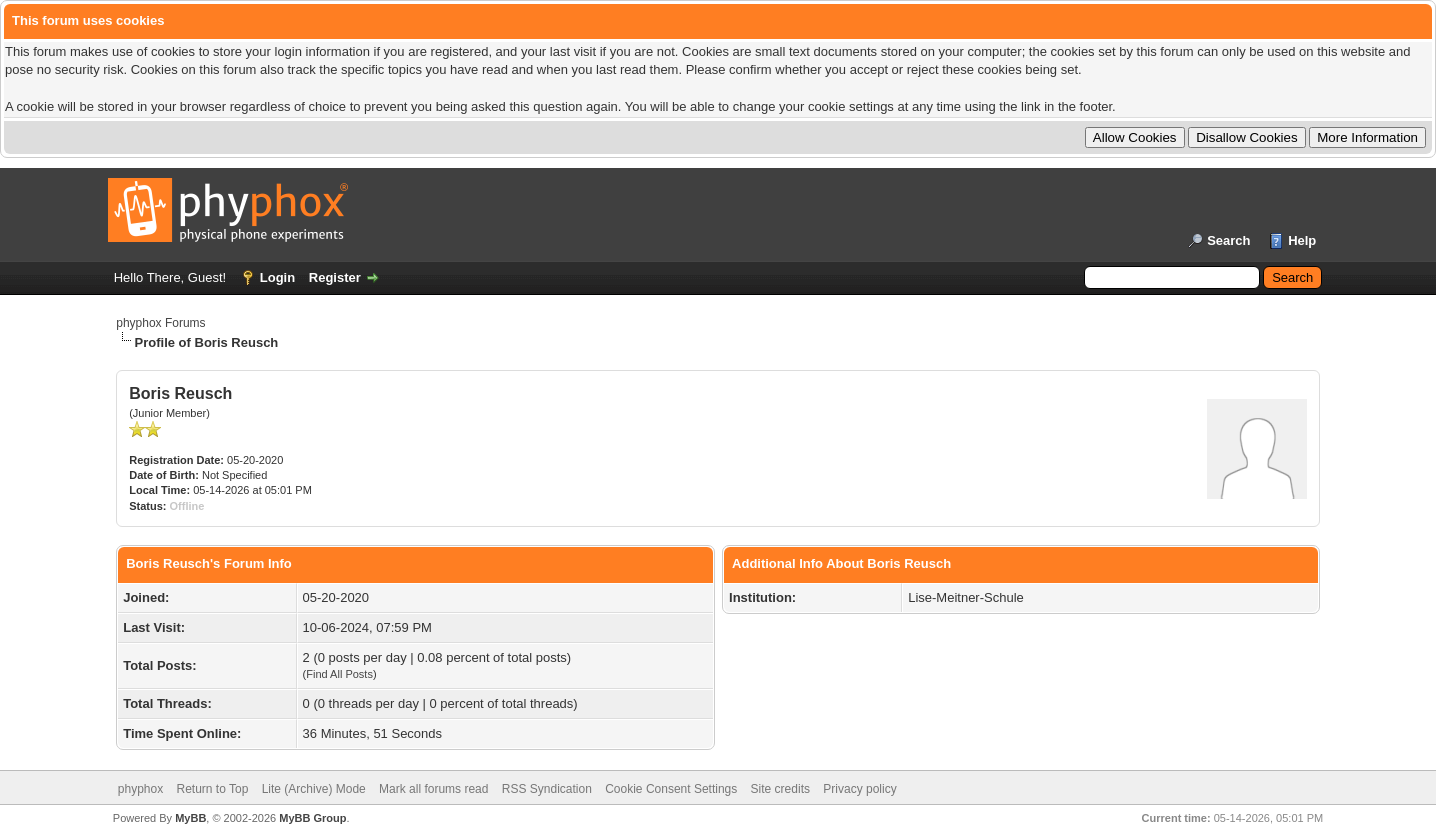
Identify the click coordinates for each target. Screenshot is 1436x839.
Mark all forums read (433, 789)
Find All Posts (339, 674)
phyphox (140, 789)
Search (1228, 240)
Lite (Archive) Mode (314, 789)
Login (277, 277)
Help (1302, 240)
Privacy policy (859, 789)
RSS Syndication (547, 789)
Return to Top (213, 789)
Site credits (780, 789)
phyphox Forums (160, 323)
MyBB (190, 818)
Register (335, 277)
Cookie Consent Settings (671, 789)
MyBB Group (312, 818)
